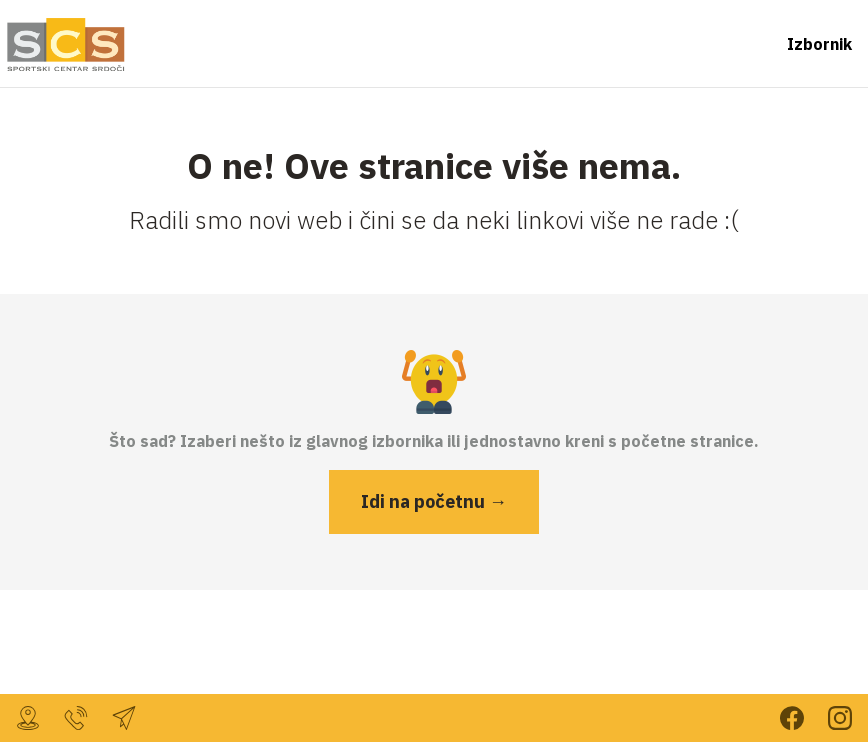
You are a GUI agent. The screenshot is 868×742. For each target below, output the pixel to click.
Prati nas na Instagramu (840, 718)
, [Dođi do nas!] (28, 718)
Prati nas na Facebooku (792, 718)
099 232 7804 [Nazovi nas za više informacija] (76, 718)
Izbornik (819, 44)
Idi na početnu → (434, 501)
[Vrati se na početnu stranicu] (64, 44)
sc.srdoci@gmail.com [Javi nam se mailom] (124, 718)
